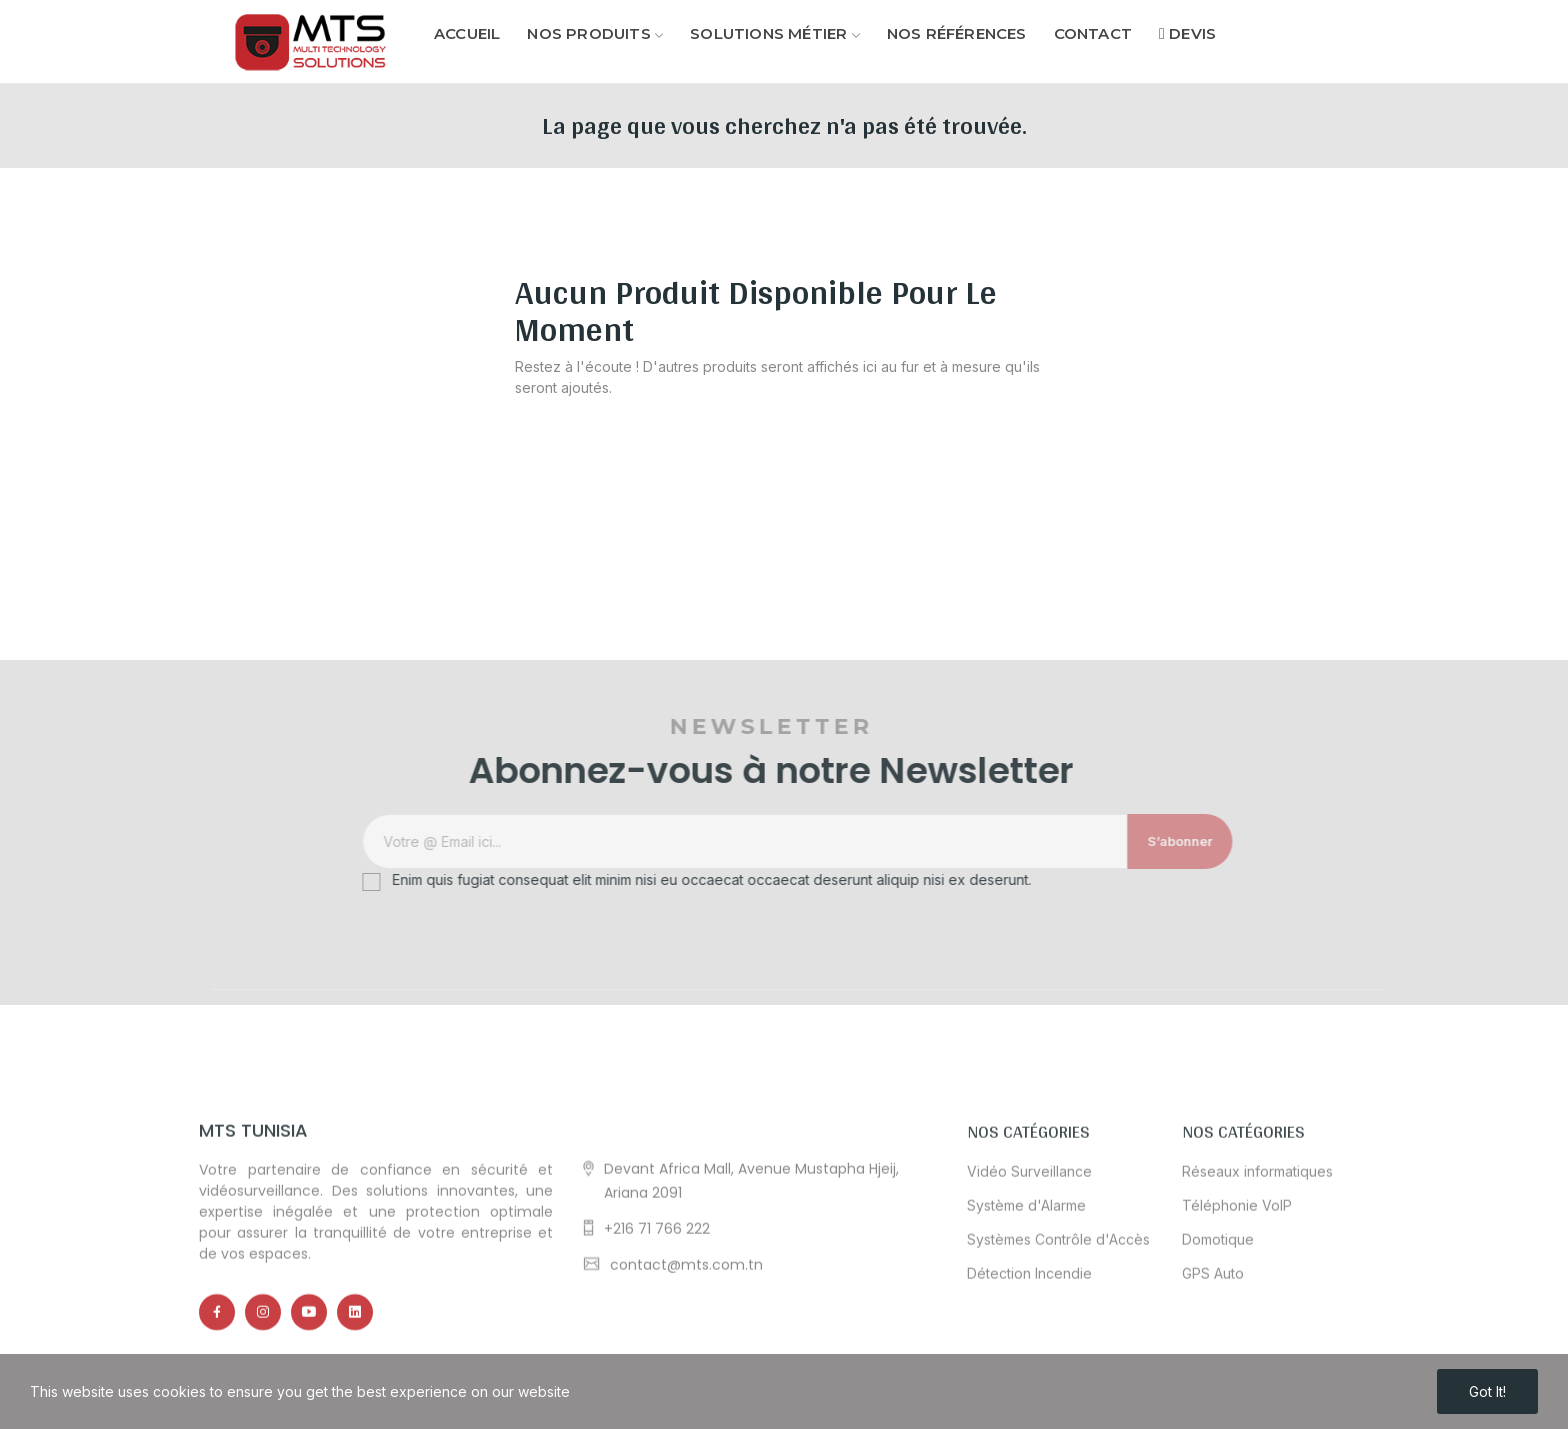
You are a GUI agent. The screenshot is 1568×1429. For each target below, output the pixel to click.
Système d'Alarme (1026, 1326)
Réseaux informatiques (1257, 1292)
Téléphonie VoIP (1237, 1326)
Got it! (1487, 1391)
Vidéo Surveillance (1029, 1292)
